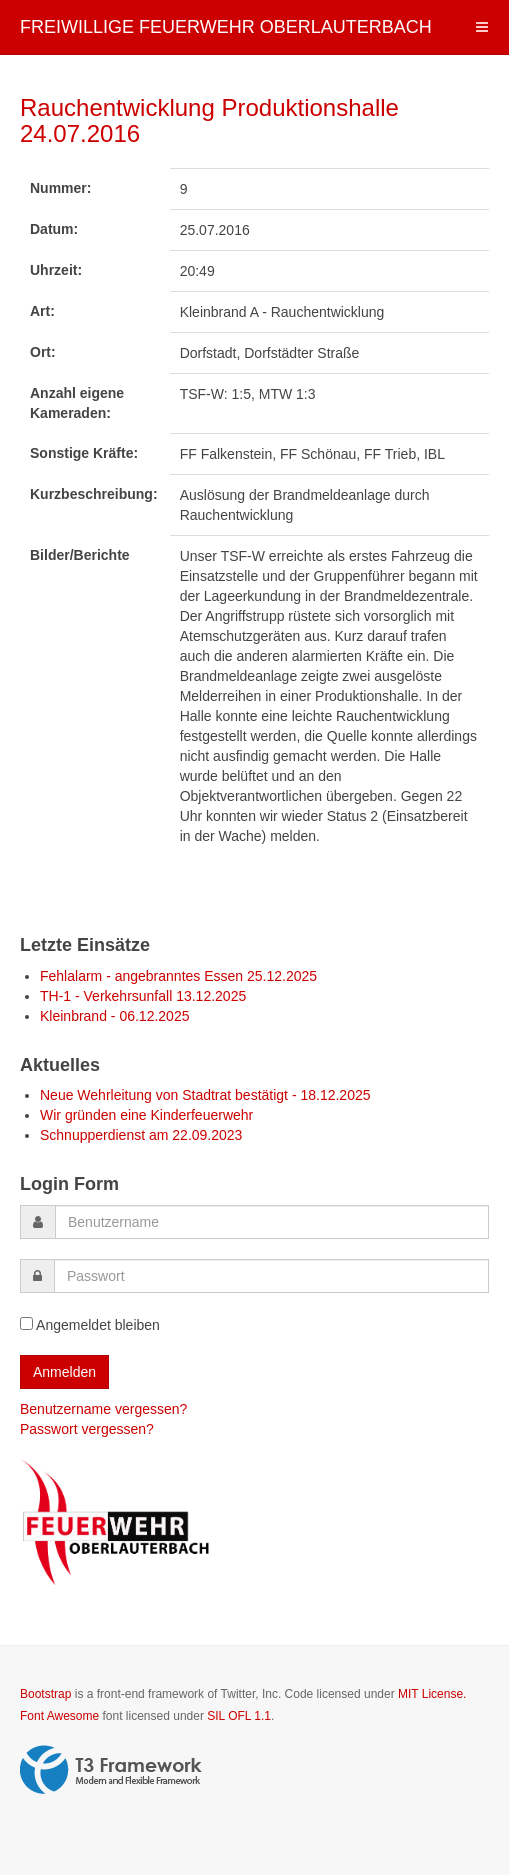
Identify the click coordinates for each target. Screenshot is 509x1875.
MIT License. (432, 1694)
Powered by (111, 1770)
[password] (271, 1276)
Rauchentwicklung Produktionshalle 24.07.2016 (209, 120)
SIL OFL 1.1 (239, 1716)
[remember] (26, 1323)
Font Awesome (59, 1716)
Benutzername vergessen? (103, 1409)
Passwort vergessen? (87, 1429)
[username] (272, 1222)
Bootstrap (45, 1694)
